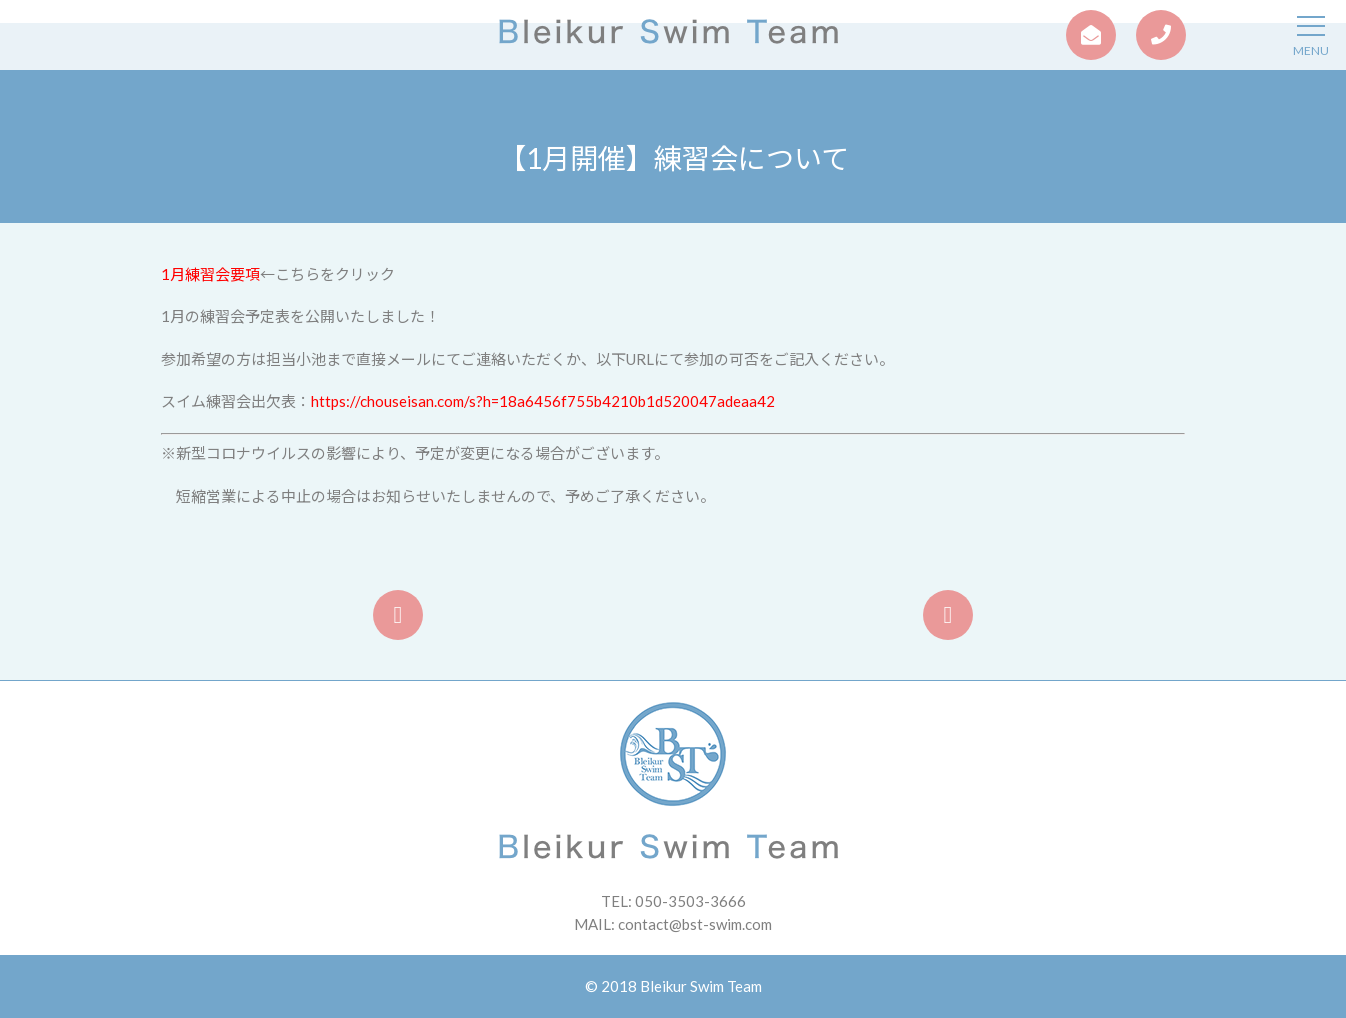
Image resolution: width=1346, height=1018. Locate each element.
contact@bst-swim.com (695, 924)
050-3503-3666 (690, 901)
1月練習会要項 (210, 274)
